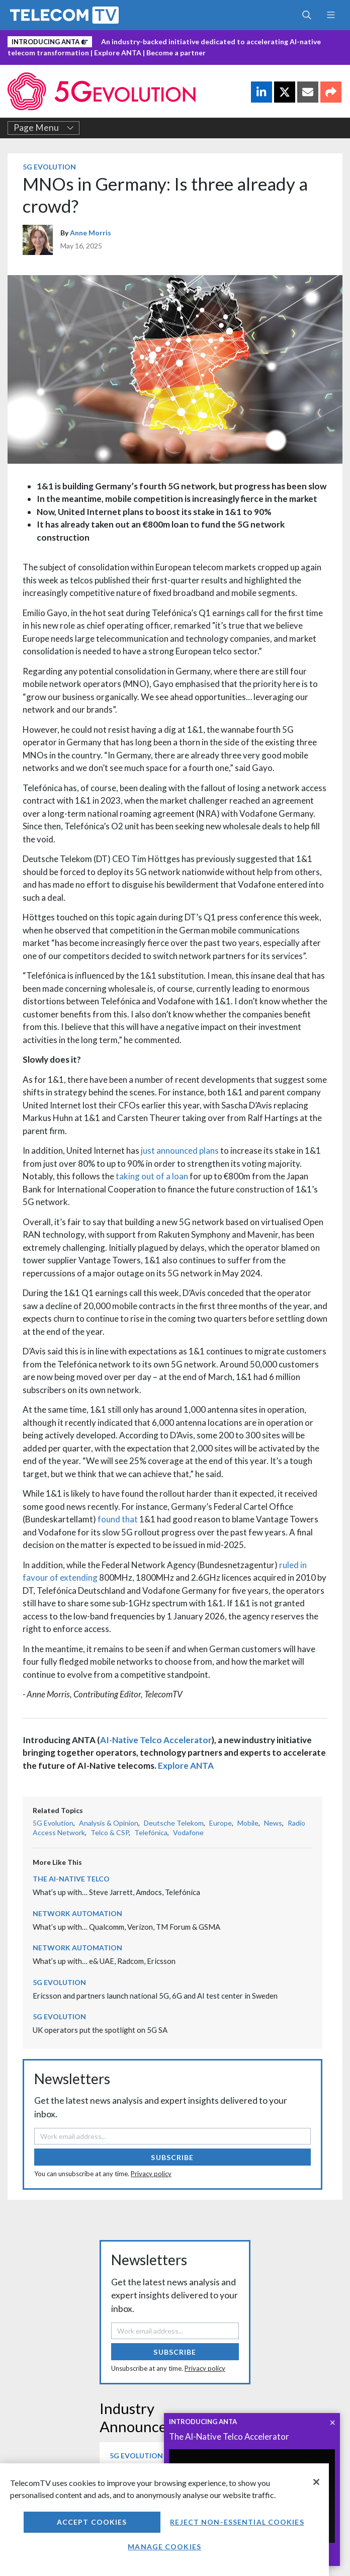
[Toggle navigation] (330, 15)
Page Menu (44, 128)
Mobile (247, 1823)
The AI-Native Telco (71, 1878)
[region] (164, 2519)
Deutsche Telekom (174, 1823)
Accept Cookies (92, 2522)
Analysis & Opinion (108, 1823)
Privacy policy (151, 2174)
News (273, 1823)
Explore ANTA (117, 52)
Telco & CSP (110, 1832)
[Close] (316, 2482)
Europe (220, 1823)
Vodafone (188, 1832)
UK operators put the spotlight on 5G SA (100, 2029)
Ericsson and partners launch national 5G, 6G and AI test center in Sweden (155, 1995)
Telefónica (150, 1832)
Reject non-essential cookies (237, 2522)
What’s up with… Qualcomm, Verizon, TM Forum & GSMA (126, 1926)
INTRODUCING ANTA (203, 2422)
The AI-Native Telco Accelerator (229, 2436)
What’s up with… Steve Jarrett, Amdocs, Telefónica (116, 1892)
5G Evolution (49, 166)
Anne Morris (90, 232)
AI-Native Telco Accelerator (156, 1740)
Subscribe (172, 2157)
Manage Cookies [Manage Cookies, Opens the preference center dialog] (164, 2546)
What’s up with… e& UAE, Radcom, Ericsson (104, 1960)
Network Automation (77, 1913)
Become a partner (176, 52)
